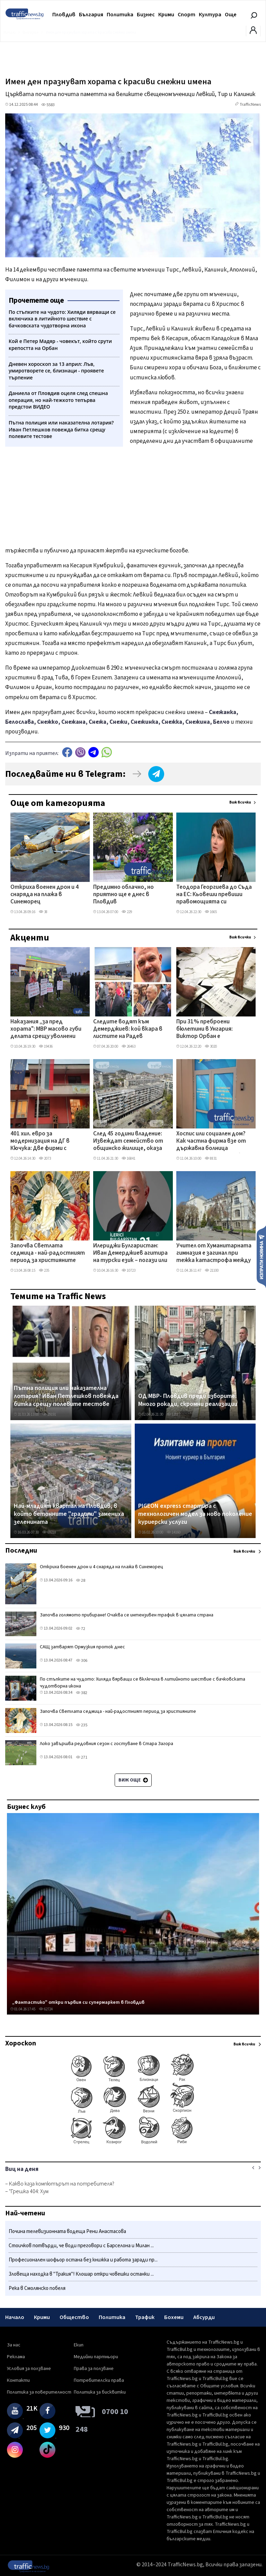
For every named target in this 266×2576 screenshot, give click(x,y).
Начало (14, 2317)
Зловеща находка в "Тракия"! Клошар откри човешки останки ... (81, 2274)
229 (127, 912)
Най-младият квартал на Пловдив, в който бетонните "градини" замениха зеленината (69, 1514)
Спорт (186, 14)
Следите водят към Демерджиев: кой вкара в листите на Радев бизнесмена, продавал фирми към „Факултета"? (128, 1029)
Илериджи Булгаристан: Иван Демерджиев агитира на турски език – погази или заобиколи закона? (130, 1253)
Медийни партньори (96, 2356)
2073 (45, 1158)
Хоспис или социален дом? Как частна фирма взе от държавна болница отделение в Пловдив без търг (211, 1141)
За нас (13, 2345)
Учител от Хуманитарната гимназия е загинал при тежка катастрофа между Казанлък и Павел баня (213, 1253)
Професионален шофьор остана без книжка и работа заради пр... (83, 2260)
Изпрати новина (261, 1256)
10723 (128, 1270)
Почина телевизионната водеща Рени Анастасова (67, 2231)
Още (231, 14)
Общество (74, 2317)
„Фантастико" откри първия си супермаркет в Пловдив (78, 2002)
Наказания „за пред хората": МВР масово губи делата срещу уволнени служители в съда (45, 1029)
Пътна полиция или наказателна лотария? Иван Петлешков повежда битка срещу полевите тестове (66, 1396)
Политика (120, 14)
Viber (80, 752)
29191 (49, 1414)
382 (81, 1693)
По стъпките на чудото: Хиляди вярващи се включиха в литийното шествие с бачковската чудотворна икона (142, 1683)
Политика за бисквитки (100, 2392)
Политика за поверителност (39, 2392)
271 (81, 1757)
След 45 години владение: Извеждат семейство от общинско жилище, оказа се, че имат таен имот (128, 1141)
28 (80, 1580)
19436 (46, 1046)
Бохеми (174, 2317)
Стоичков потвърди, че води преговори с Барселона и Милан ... (81, 2245)
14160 (173, 1532)
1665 (211, 912)
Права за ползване (94, 2368)
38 (43, 912)
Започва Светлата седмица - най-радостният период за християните (47, 1253)
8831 (211, 1158)
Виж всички (240, 802)
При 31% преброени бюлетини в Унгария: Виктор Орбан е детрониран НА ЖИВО (206, 1029)
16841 (128, 1158)
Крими (166, 14)
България (91, 14)
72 (80, 1629)
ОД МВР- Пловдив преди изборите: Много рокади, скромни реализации (187, 1400)
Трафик (144, 2317)
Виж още (133, 1780)
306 (81, 1661)
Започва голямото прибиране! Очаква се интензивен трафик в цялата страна (126, 1615)
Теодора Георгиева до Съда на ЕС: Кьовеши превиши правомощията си (214, 895)
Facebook (67, 752)
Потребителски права (99, 2380)
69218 (49, 1532)
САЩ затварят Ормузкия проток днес (82, 1646)
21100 (212, 1270)
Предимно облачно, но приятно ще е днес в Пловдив (123, 895)
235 (44, 1270)
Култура (210, 14)
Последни (21, 1550)
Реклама (16, 2356)
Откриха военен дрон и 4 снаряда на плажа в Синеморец (44, 895)
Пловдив (64, 14)
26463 (128, 1046)
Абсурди (204, 2317)
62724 (46, 2009)
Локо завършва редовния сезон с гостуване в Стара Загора (106, 1743)
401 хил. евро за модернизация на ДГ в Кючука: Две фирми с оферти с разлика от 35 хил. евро (43, 1141)
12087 (173, 1414)
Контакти (18, 2380)
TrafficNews (250, 105)
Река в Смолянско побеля (37, 2288)
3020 (211, 1046)
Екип (78, 2345)
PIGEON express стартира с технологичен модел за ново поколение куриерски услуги (195, 1514)
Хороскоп (20, 2043)
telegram (93, 752)
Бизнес (146, 14)
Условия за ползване (29, 2368)
